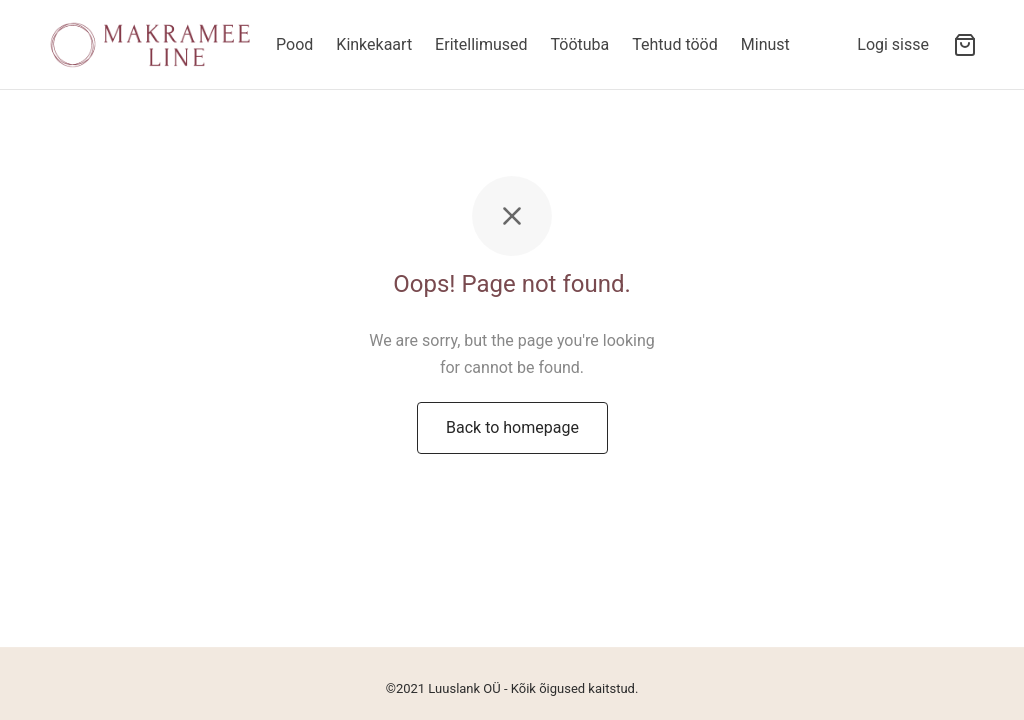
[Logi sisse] (893, 44)
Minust (765, 44)
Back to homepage (512, 427)
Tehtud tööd (674, 44)
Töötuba (580, 44)
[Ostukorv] (965, 45)
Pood (294, 44)
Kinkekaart (374, 44)
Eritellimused (481, 44)
